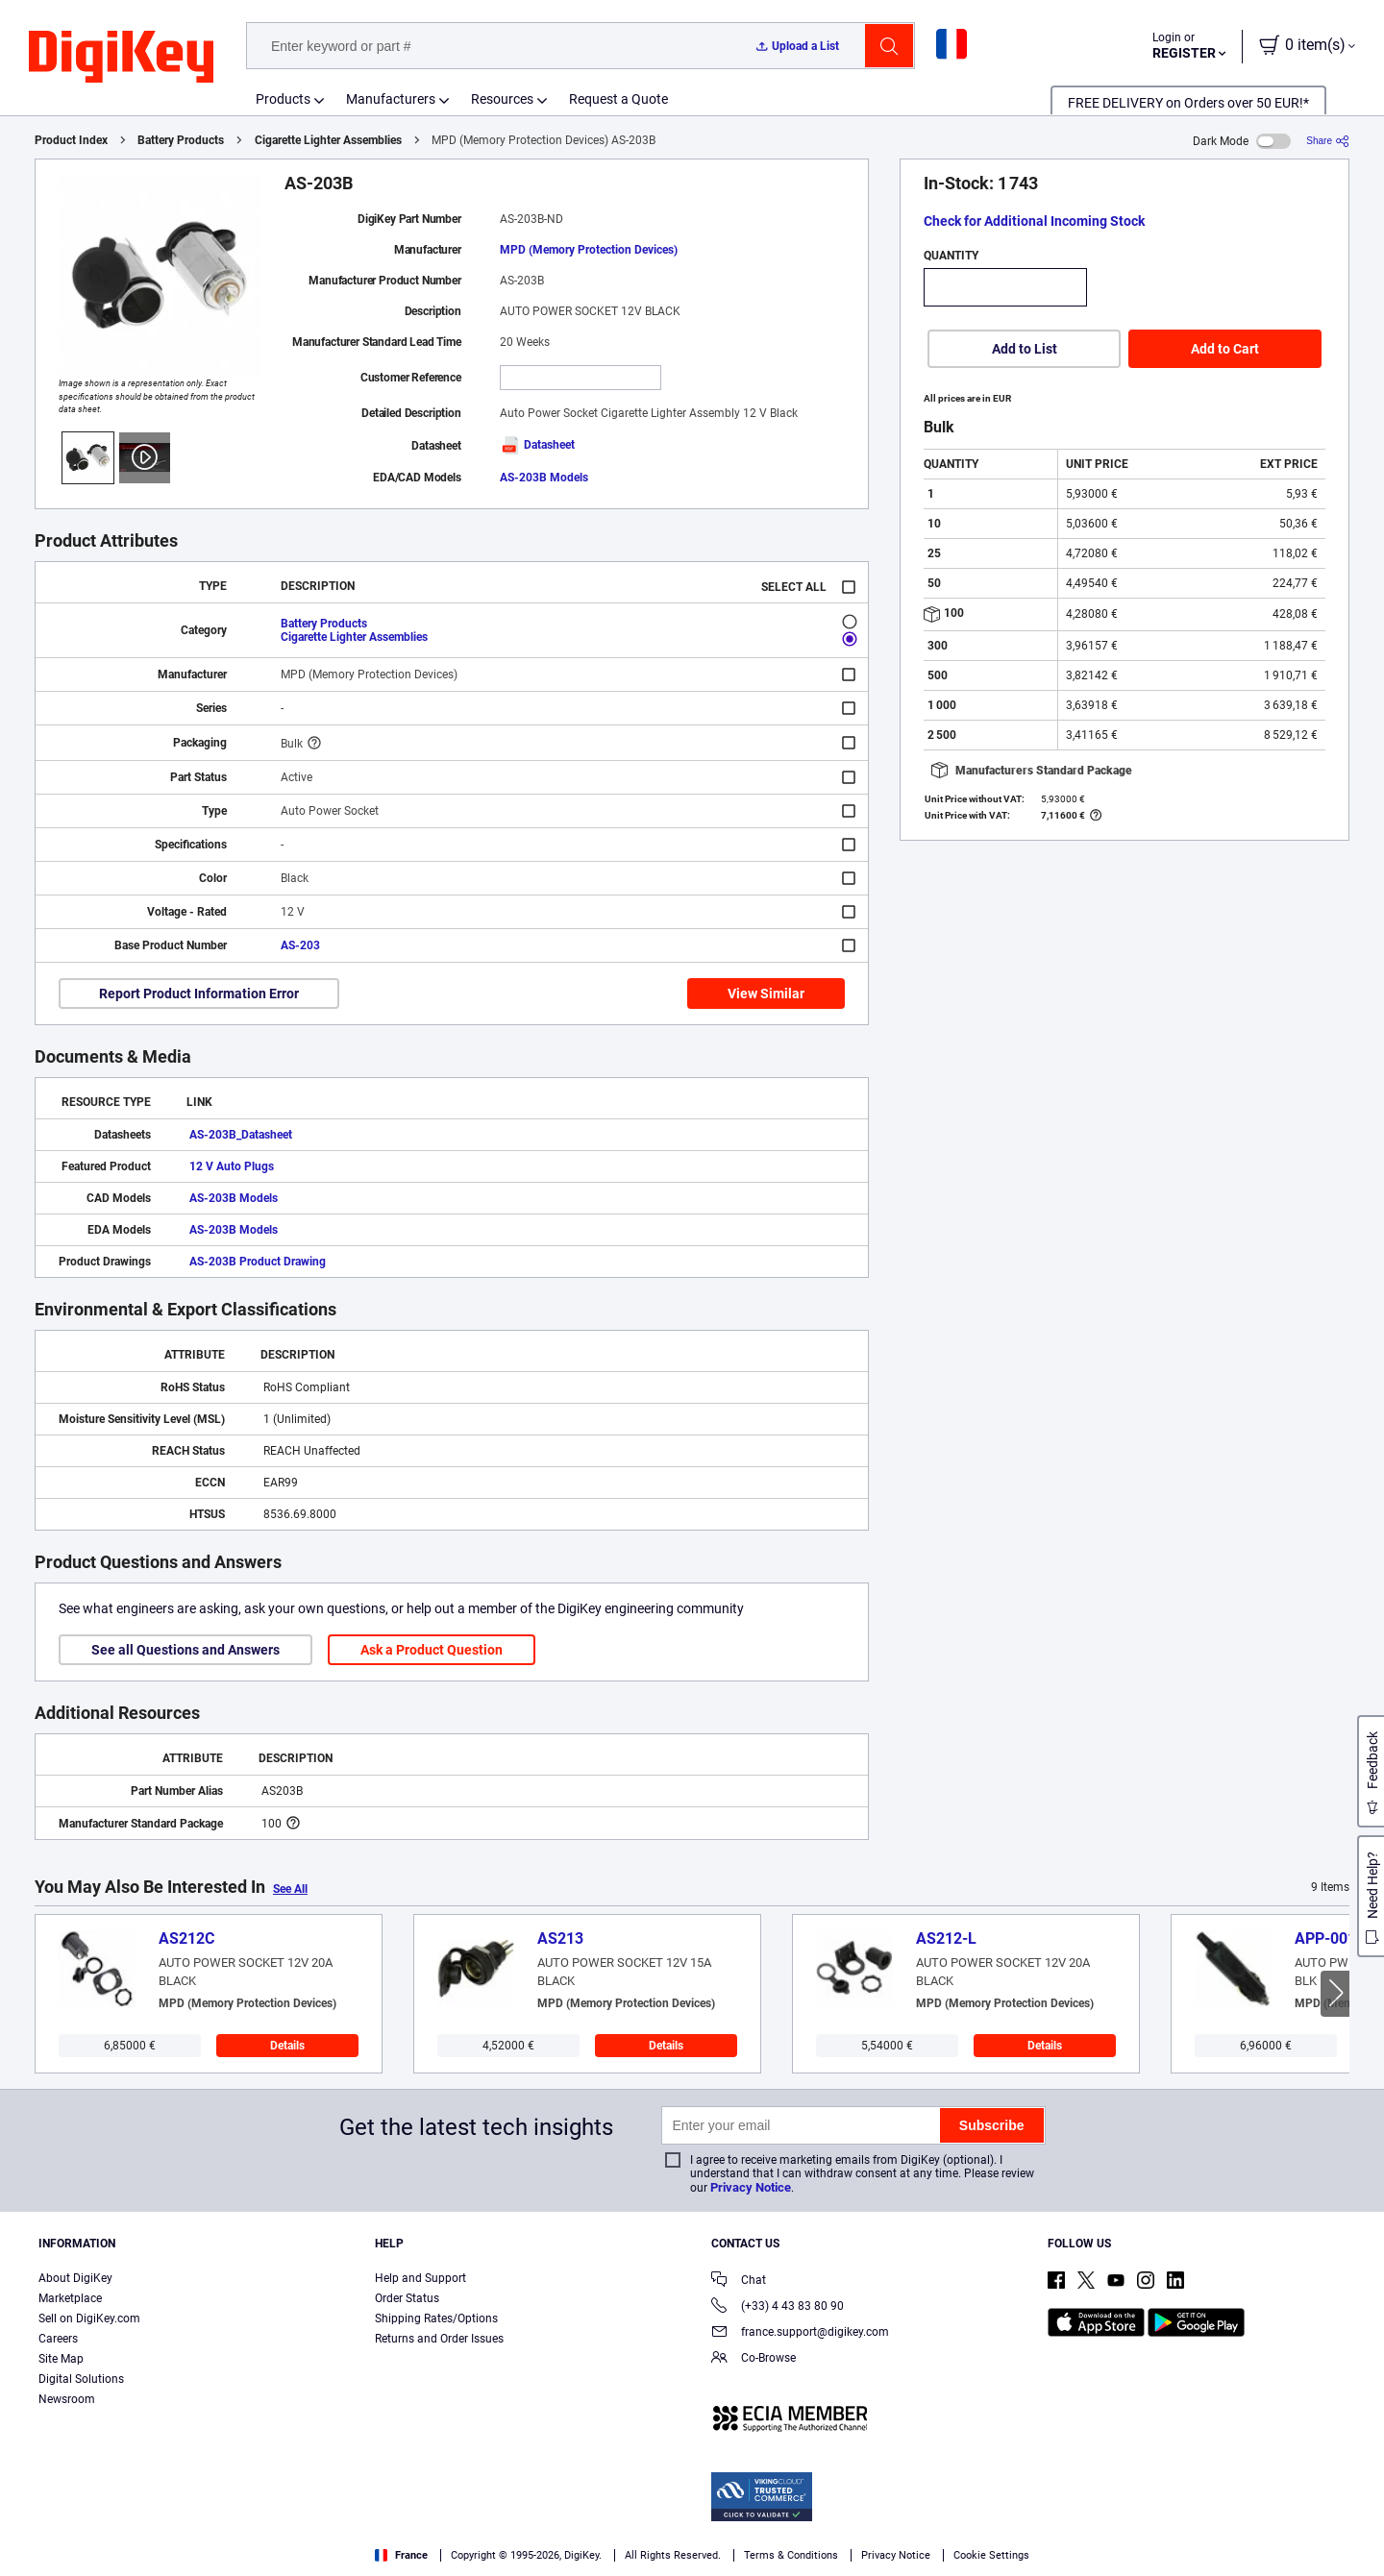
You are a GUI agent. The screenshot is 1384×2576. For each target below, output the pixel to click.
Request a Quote (618, 99)
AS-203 (300, 945)
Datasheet (537, 445)
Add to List (1024, 348)
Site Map (61, 2359)
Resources (502, 99)
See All (290, 1889)
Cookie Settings (991, 2555)
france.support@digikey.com (800, 2333)
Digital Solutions (81, 2379)
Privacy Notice (750, 2187)
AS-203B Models (544, 477)
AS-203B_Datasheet (240, 1134)
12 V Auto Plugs (231, 1166)
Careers (58, 2338)
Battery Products (180, 140)
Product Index (71, 140)
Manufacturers (390, 99)
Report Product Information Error (199, 993)
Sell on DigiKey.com (89, 2318)
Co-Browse (753, 2359)
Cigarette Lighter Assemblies (328, 140)
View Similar (766, 993)
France (401, 2555)
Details (287, 2045)
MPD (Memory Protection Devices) (589, 250)
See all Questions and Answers (185, 1649)
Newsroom (66, 2399)
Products (283, 99)
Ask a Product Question (431, 1649)
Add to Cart (1225, 348)
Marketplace (70, 2298)
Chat (738, 2281)
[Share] (1327, 141)
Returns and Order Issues (439, 2338)
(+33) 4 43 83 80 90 (777, 2307)
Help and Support (420, 2278)
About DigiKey (75, 2278)
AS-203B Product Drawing (257, 1261)
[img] (121, 58)
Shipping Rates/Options (436, 2318)
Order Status (407, 2298)
